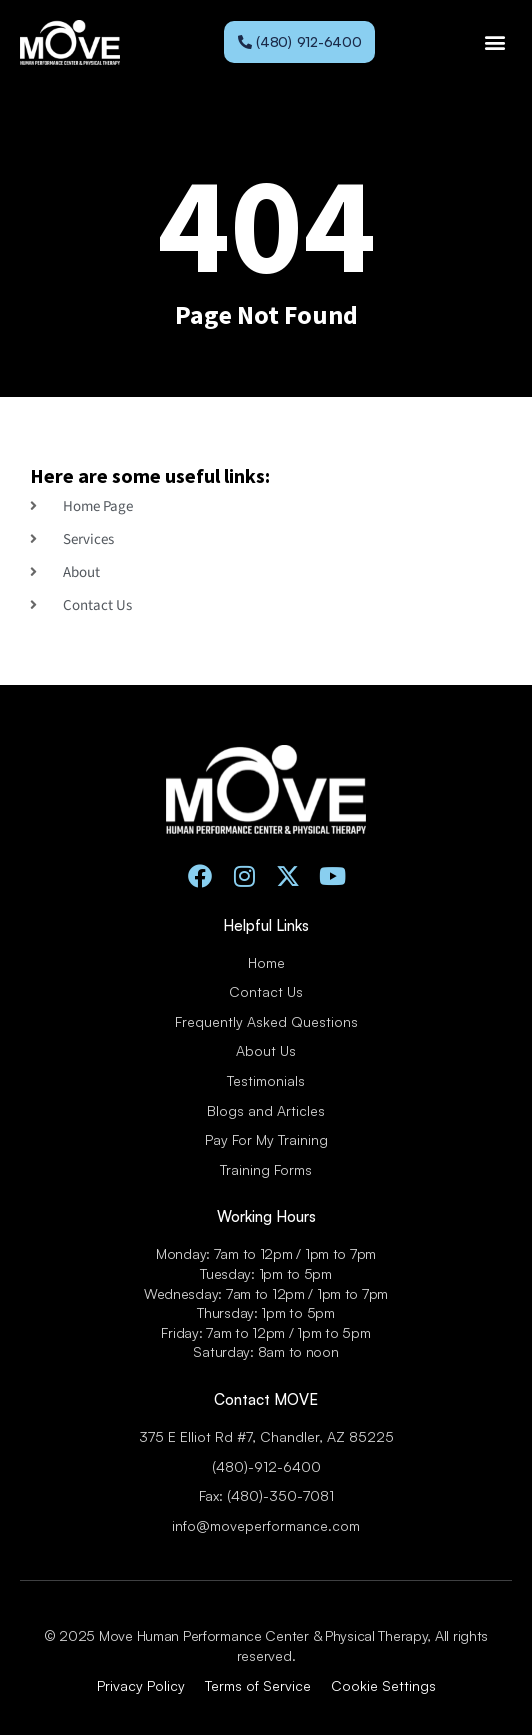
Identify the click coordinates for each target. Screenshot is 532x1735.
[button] (495, 42)
